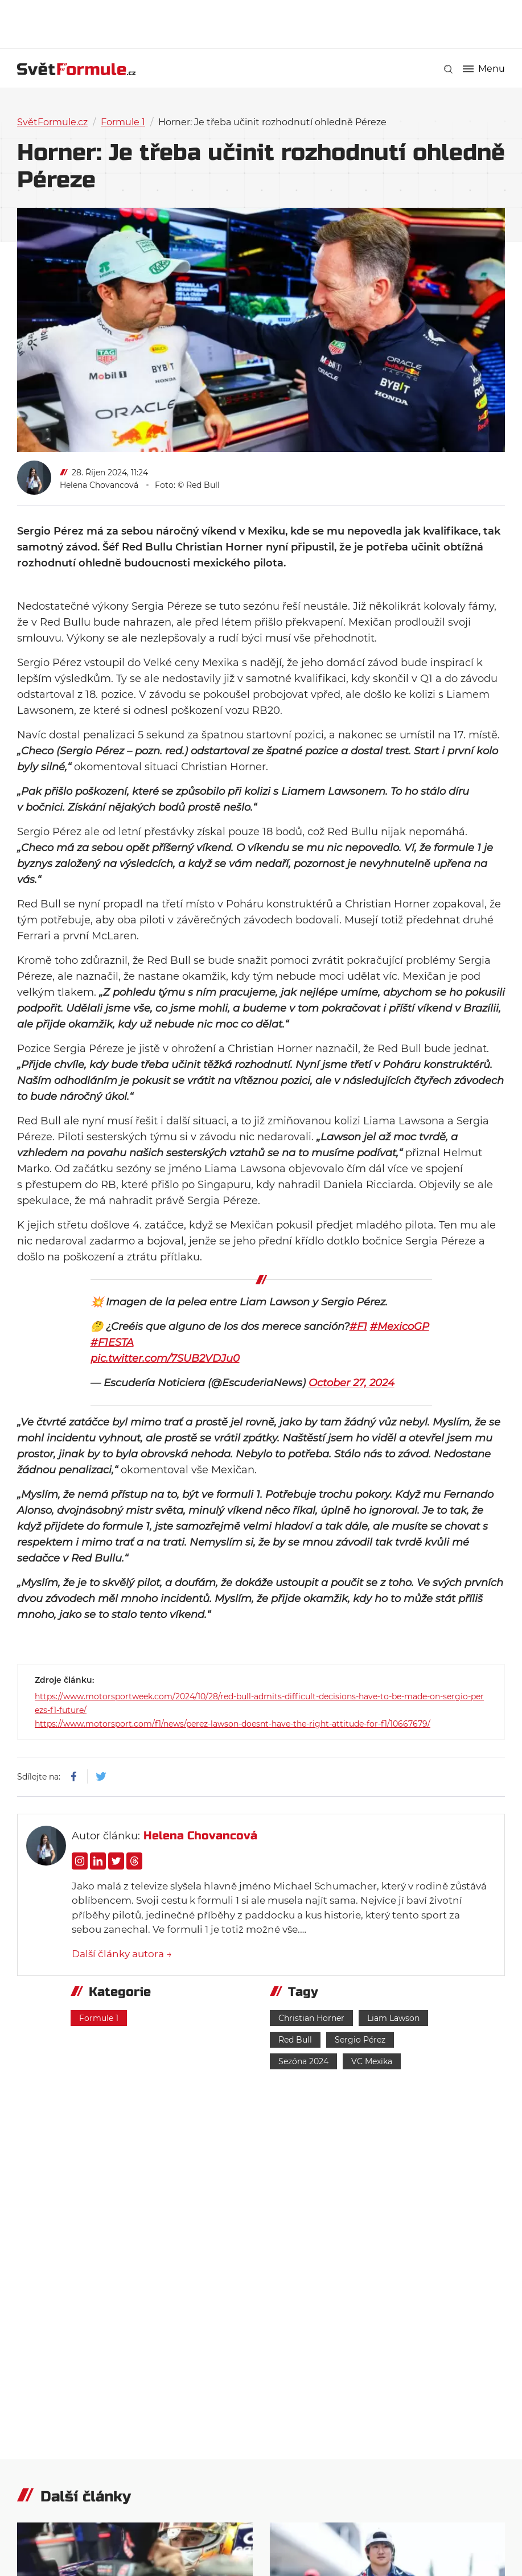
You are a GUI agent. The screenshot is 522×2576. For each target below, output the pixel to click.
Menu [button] (484, 68)
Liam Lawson (393, 2018)
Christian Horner (311, 2018)
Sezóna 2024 (303, 2061)
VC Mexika (371, 2061)
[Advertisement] (261, 23)
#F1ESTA (112, 1342)
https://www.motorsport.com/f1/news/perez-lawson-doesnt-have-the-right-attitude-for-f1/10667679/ (232, 1724)
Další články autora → (122, 1953)
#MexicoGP (399, 1326)
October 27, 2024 (351, 1383)
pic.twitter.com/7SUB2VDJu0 (165, 1358)
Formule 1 (123, 122)
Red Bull (295, 2040)
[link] (448, 69)
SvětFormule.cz (52, 122)
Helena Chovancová (99, 485)
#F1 (358, 1326)
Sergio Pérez (360, 2040)
